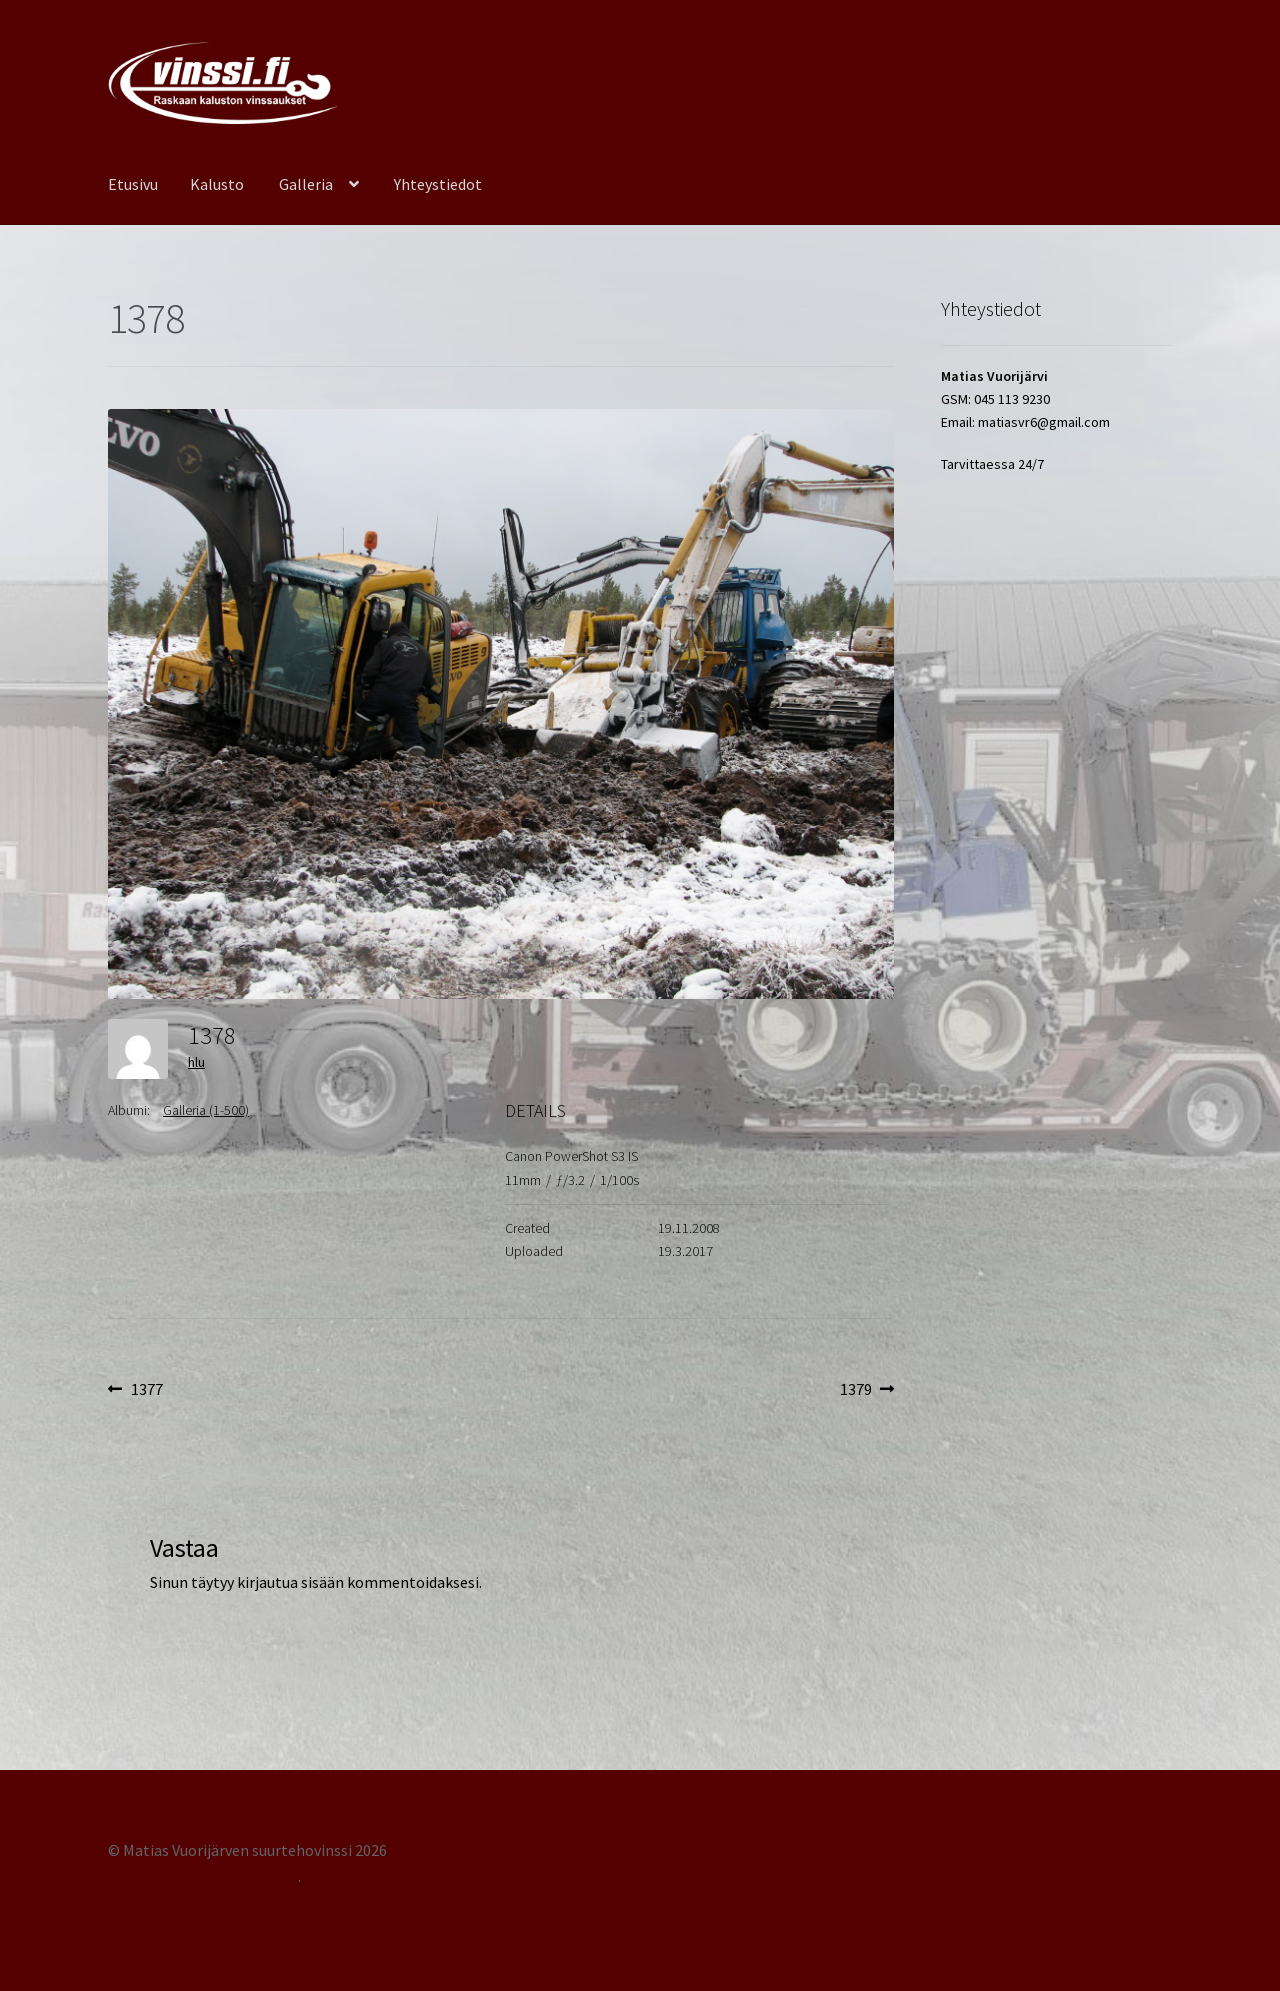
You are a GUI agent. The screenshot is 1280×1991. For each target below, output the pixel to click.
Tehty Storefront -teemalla (203, 1876)
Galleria (306, 184)
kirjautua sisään (290, 1582)
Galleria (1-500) (206, 1110)
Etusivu (133, 184)
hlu (196, 1062)
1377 (146, 1390)
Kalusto (217, 184)
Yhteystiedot (438, 184)
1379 (867, 1390)
